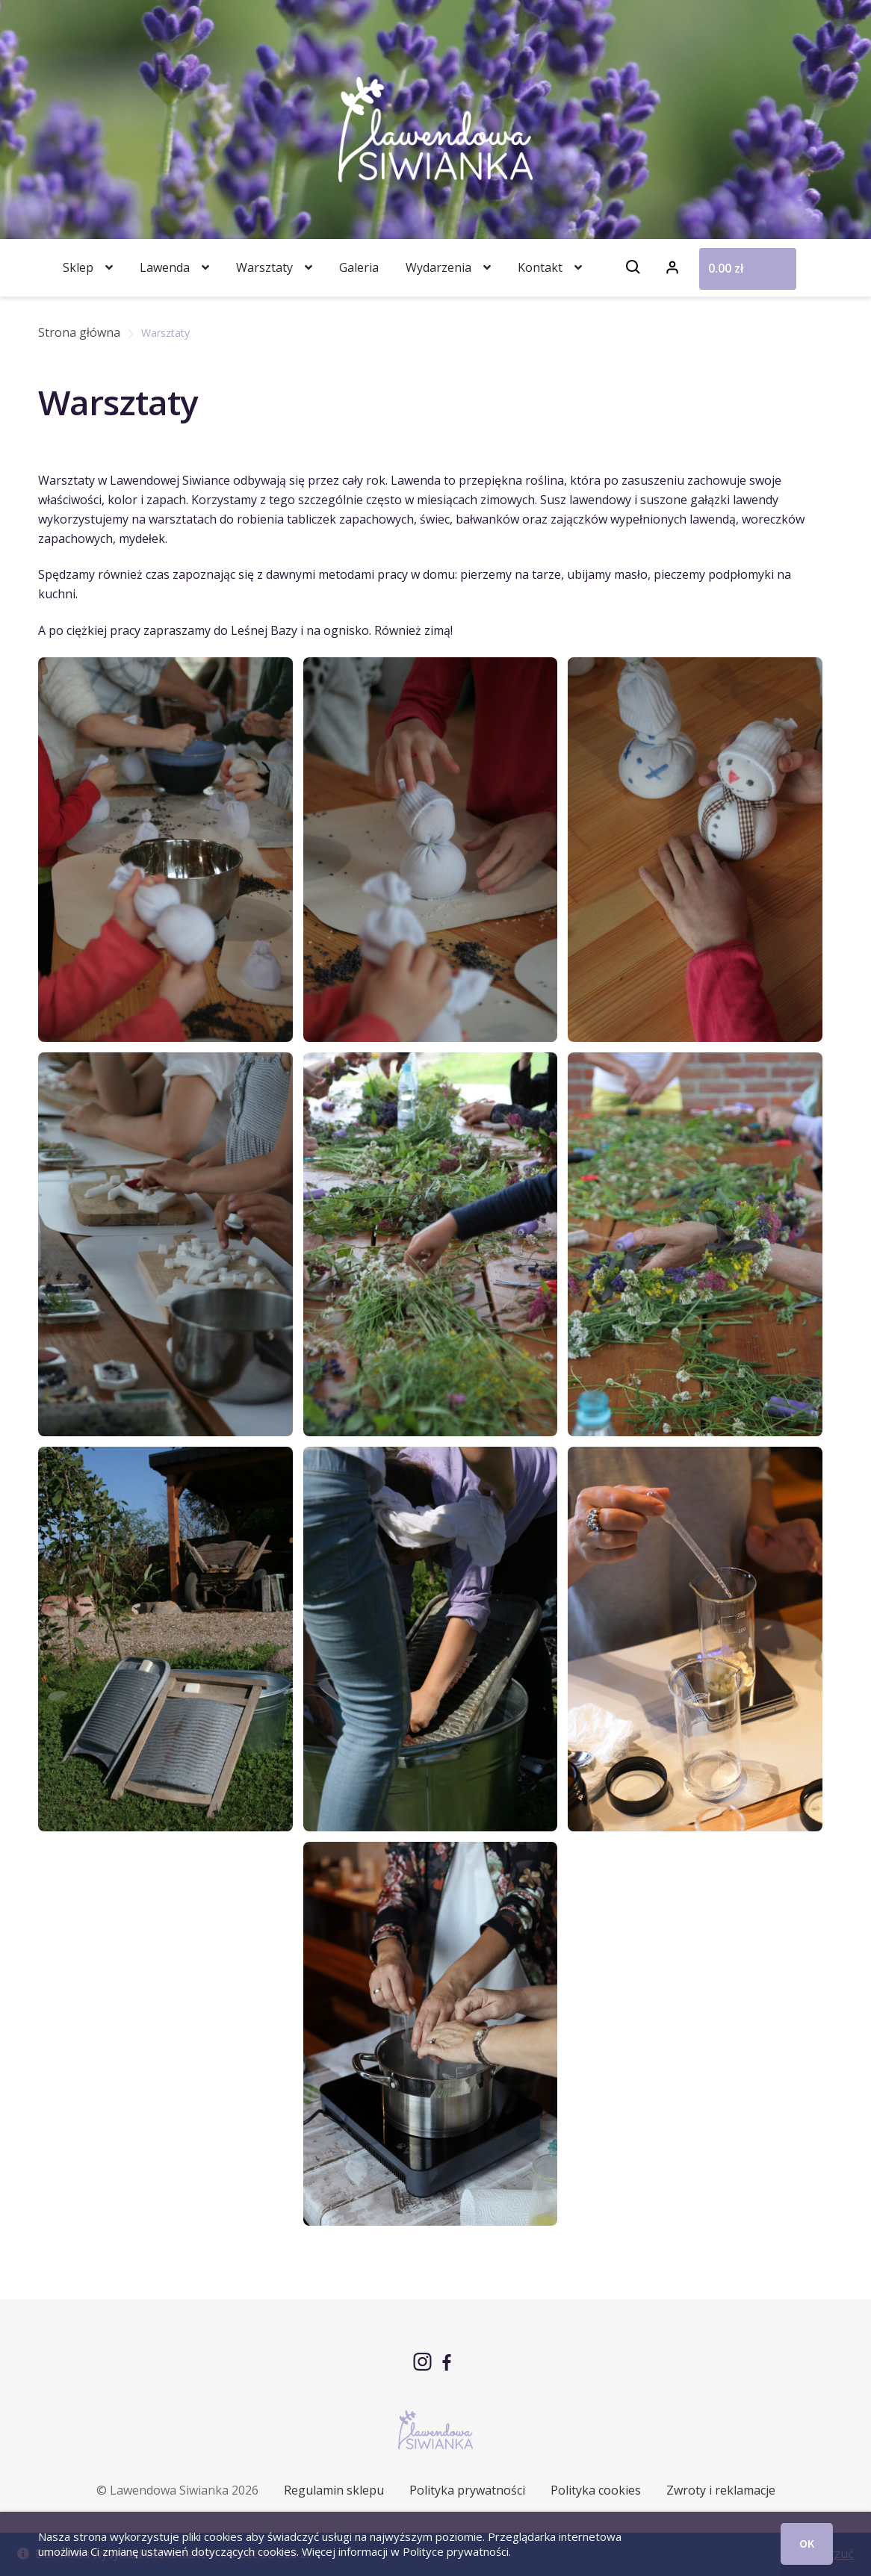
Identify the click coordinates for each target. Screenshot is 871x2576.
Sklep (78, 267)
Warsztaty (264, 267)
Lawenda (165, 267)
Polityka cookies (596, 2490)
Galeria (359, 267)
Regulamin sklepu (334, 2490)
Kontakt (540, 267)
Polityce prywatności (456, 2551)
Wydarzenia (438, 267)
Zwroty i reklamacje (720, 2490)
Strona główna (79, 332)
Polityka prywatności (467, 2490)
